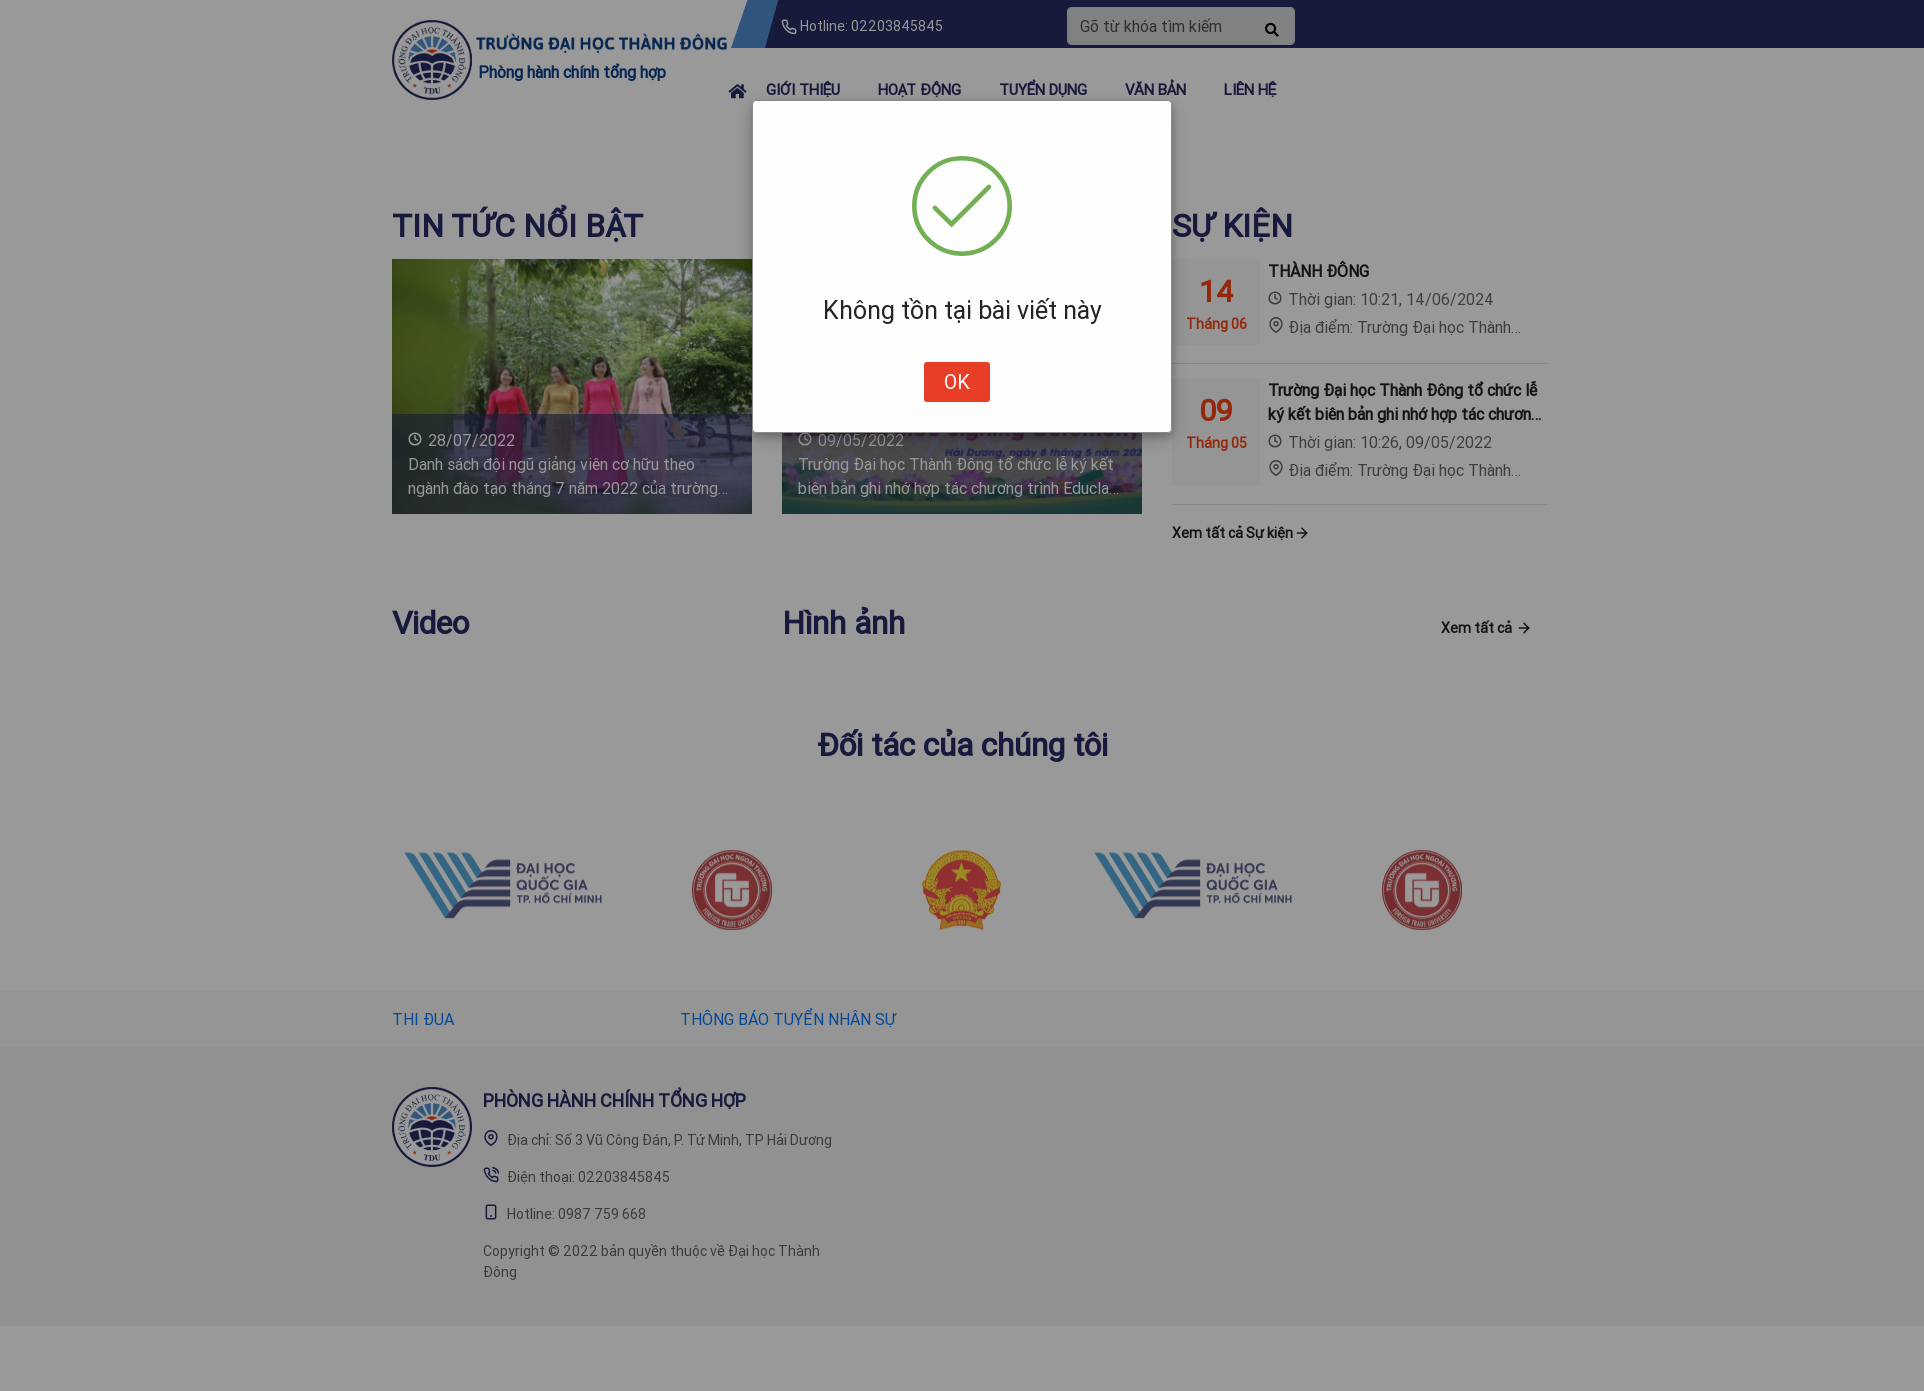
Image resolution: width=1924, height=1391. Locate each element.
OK (957, 381)
